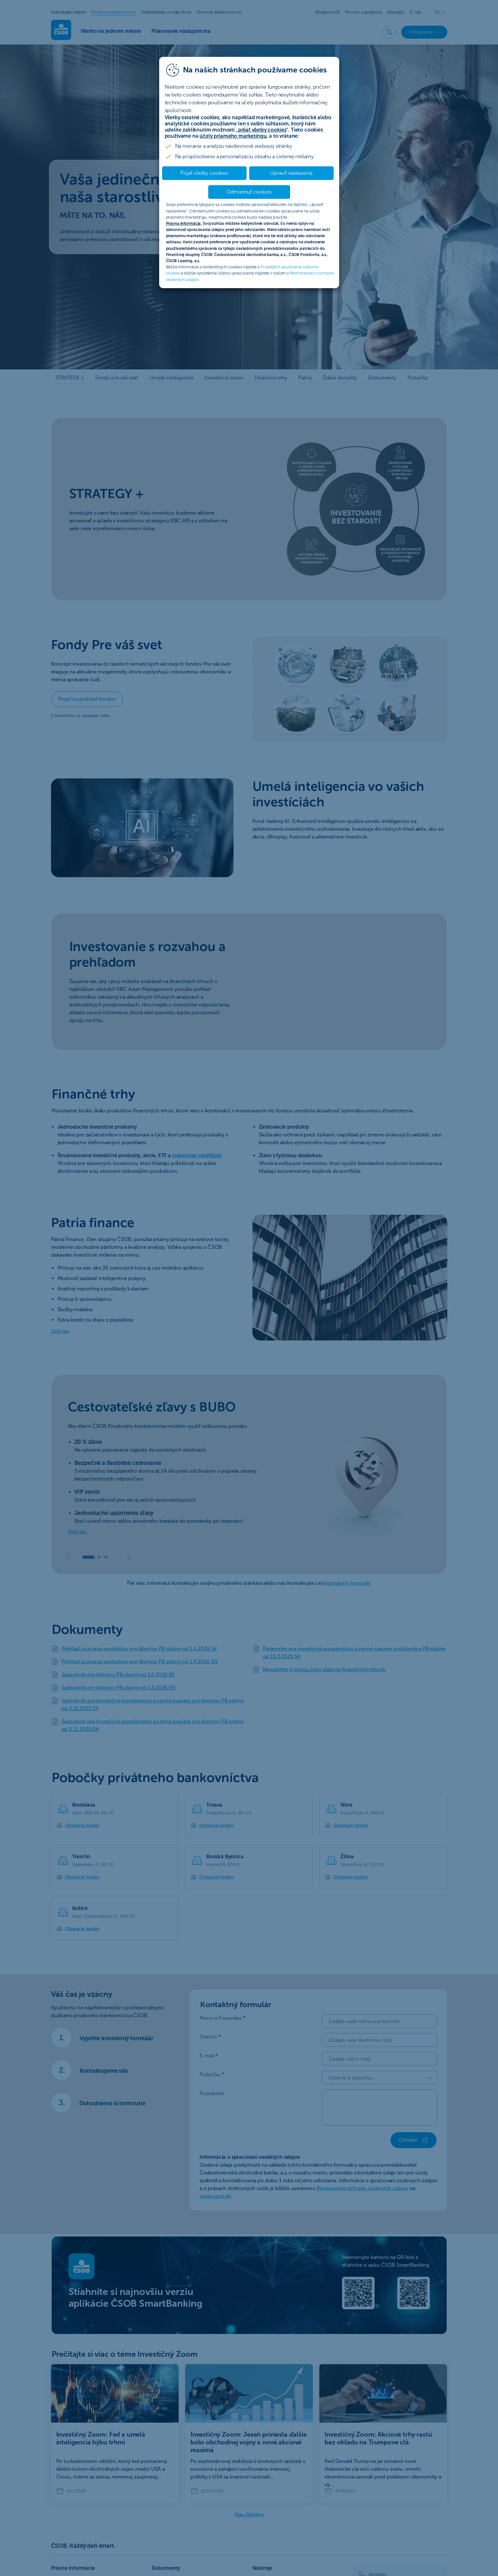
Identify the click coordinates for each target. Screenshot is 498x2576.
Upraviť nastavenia (291, 173)
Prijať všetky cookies (204, 173)
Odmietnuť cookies (249, 192)
